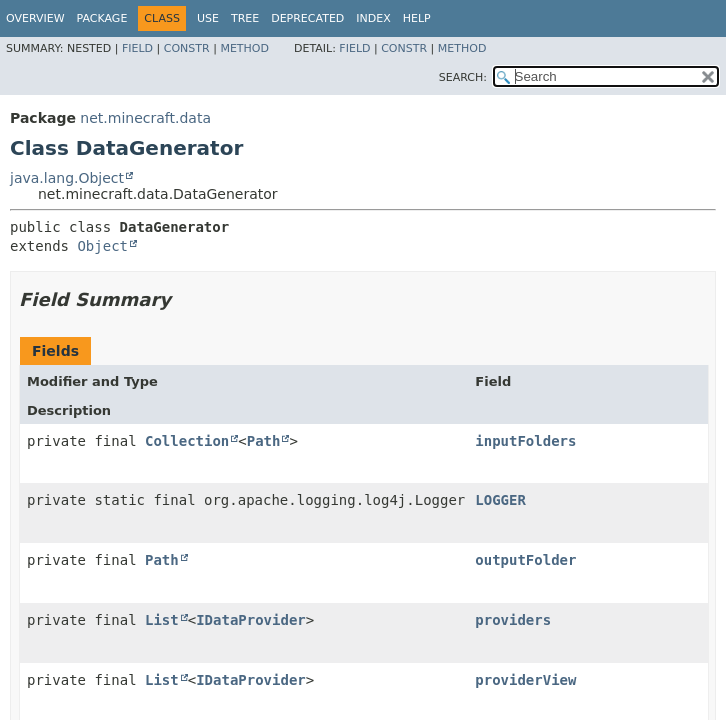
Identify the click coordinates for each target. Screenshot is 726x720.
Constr (187, 48)
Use (208, 18)
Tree (245, 18)
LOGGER (500, 500)
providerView (525, 680)
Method (244, 48)
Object (102, 246)
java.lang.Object (67, 178)
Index (373, 18)
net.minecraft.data (145, 118)
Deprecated (307, 18)
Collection (187, 441)
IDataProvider (251, 620)
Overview (35, 18)
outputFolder (525, 560)
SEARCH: (463, 77)
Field (137, 48)
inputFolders (525, 441)
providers (513, 620)
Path (264, 441)
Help (417, 18)
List (162, 620)
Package (102, 18)
